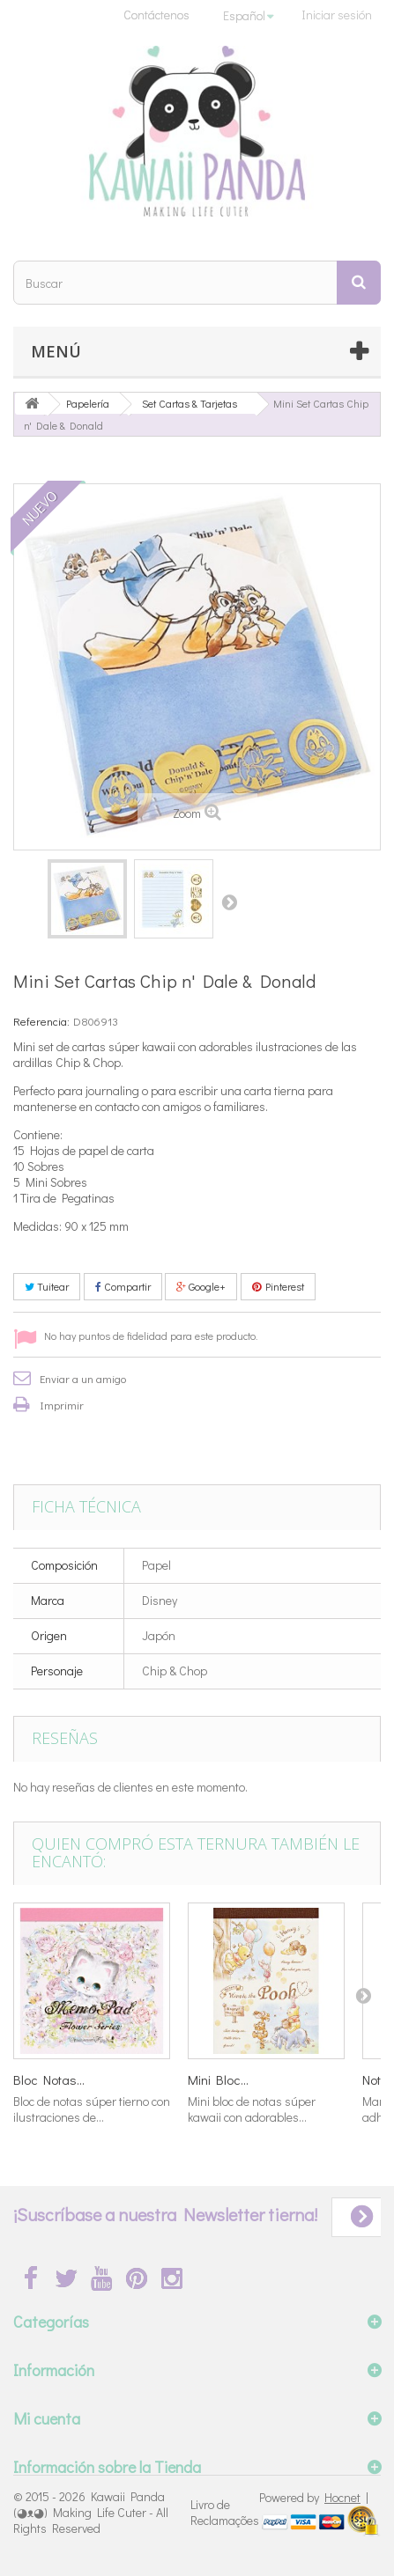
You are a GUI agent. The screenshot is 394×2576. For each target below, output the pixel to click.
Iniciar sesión (336, 14)
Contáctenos (156, 14)
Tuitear (47, 1286)
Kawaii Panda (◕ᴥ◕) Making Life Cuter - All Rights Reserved (90, 2512)
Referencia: (41, 1020)
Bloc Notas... (49, 2079)
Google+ (201, 1286)
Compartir (123, 1286)
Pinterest (278, 1286)
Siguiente (229, 901)
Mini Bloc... (218, 2079)
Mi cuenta (46, 2418)
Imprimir (62, 1404)
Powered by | (313, 2497)
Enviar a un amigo (83, 1378)
